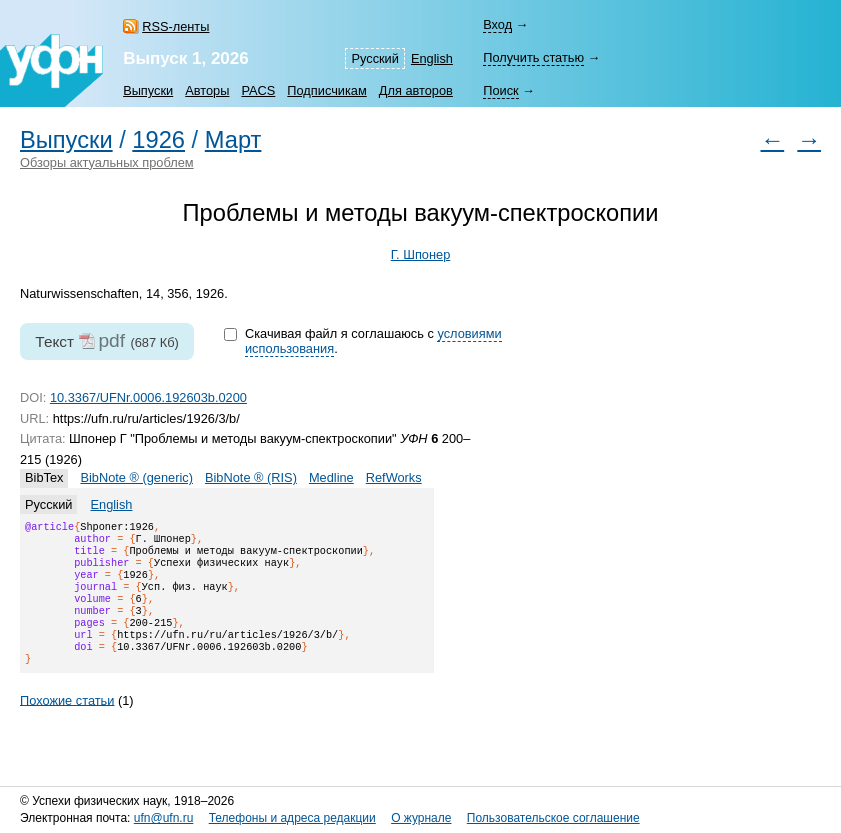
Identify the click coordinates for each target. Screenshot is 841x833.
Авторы (207, 90)
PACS (258, 90)
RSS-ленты (175, 26)
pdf (111, 340)
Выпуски (148, 90)
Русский (374, 58)
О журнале (421, 818)
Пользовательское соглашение (553, 818)
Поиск (500, 90)
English (432, 58)
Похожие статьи (67, 723)
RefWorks (394, 477)
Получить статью (533, 57)
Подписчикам (326, 90)
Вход (497, 24)
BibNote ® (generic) (136, 477)
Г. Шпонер (421, 254)
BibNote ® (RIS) (251, 477)
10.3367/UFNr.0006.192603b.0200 (148, 397)
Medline (331, 477)
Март (233, 140)
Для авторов (416, 90)
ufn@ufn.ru (164, 818)
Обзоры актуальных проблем (107, 162)
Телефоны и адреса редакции (292, 818)
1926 (158, 140)
